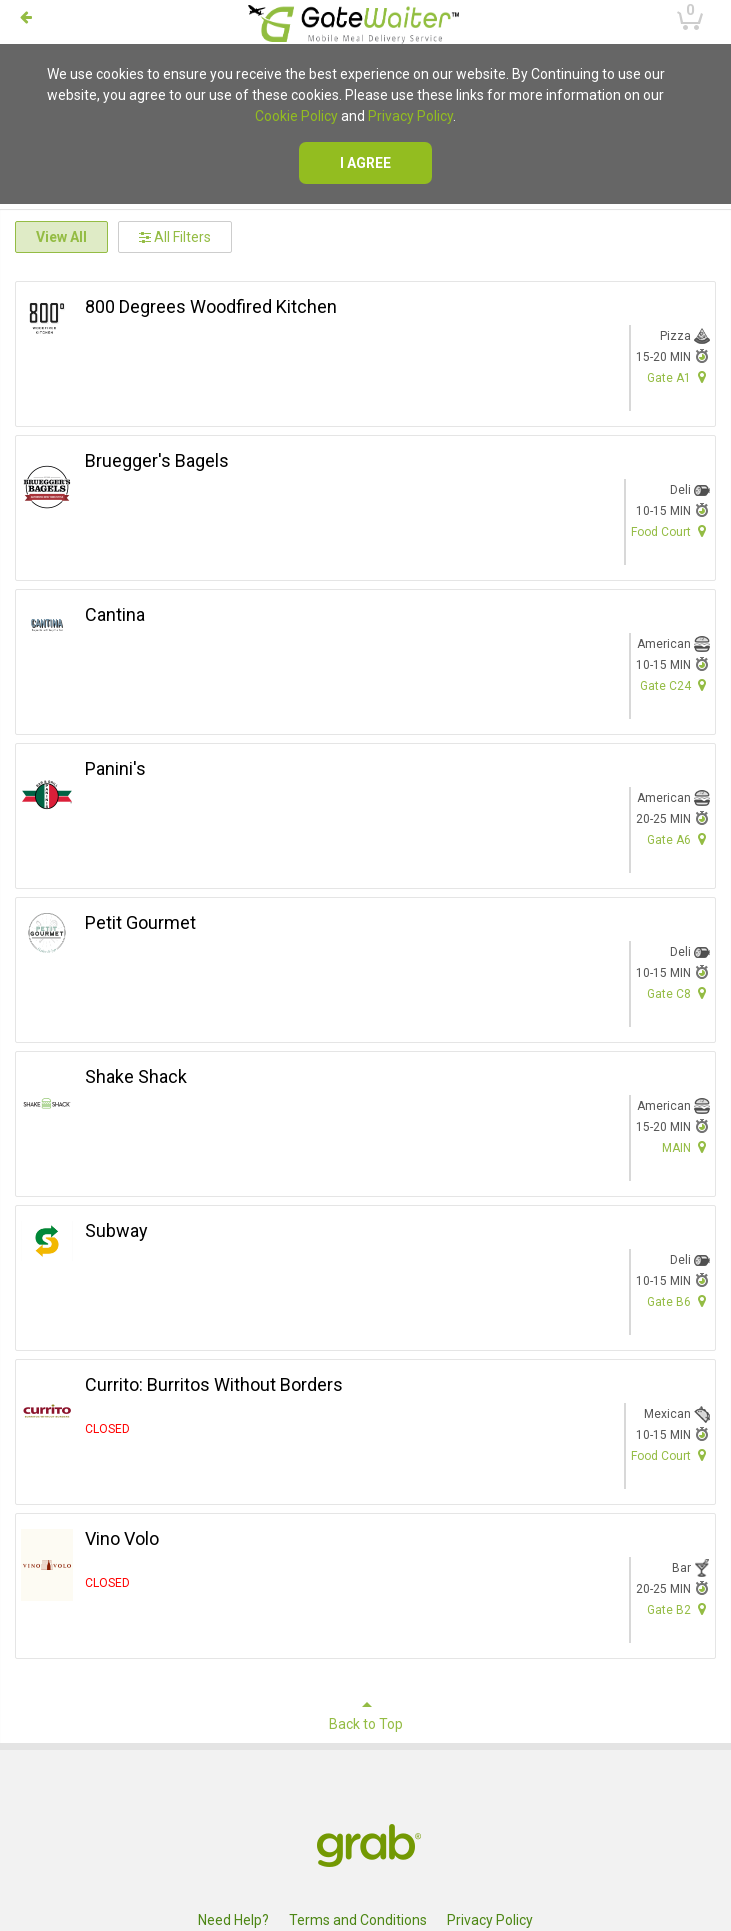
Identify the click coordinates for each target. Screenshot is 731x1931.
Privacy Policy (410, 116)
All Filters (175, 237)
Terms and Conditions (358, 1920)
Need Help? (233, 1920)
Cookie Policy (296, 116)
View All (61, 237)
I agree (365, 163)
